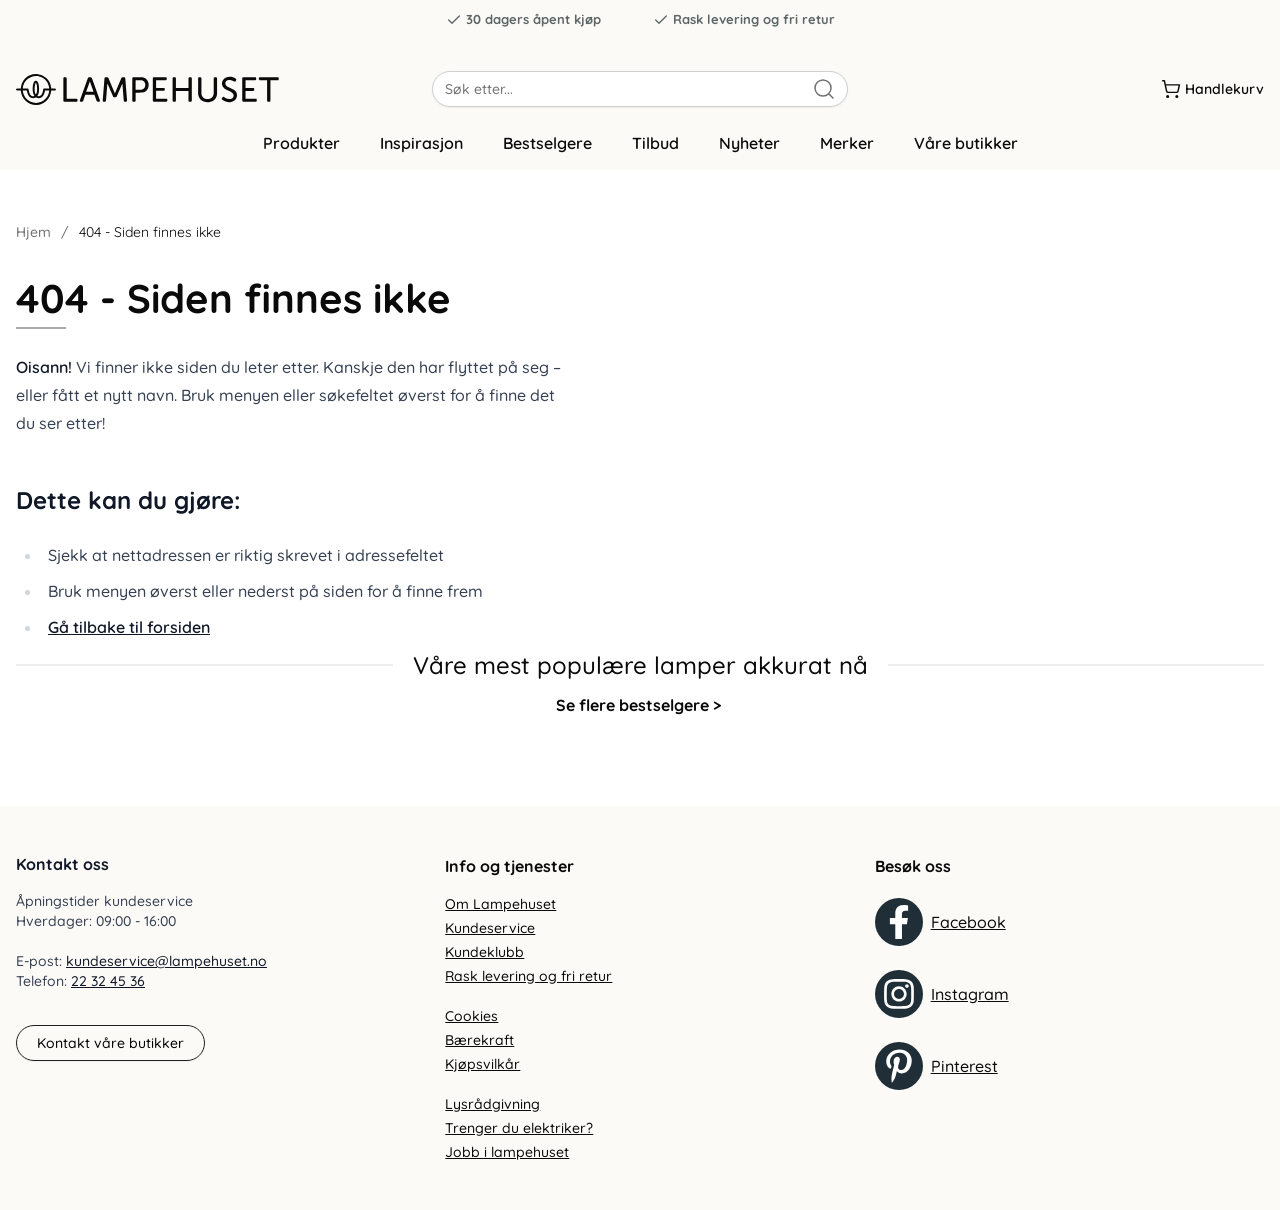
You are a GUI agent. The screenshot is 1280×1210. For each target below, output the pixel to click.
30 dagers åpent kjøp (523, 19)
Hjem (33, 242)
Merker (847, 153)
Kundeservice (490, 928)
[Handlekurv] (1212, 89)
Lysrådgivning (492, 1104)
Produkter (301, 153)
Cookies (471, 1016)
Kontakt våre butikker (110, 1043)
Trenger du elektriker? (519, 1128)
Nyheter (749, 153)
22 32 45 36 (108, 982)
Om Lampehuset (500, 904)
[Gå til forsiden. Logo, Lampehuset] (224, 89)
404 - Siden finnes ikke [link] (150, 242)
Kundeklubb (484, 952)
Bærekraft (479, 1040)
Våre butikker (966, 153)
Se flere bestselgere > (638, 714)
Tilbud (655, 153)
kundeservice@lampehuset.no (166, 962)
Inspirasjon (421, 153)
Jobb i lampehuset (507, 1152)
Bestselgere (547, 153)
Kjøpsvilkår (482, 1064)
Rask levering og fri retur (744, 19)
